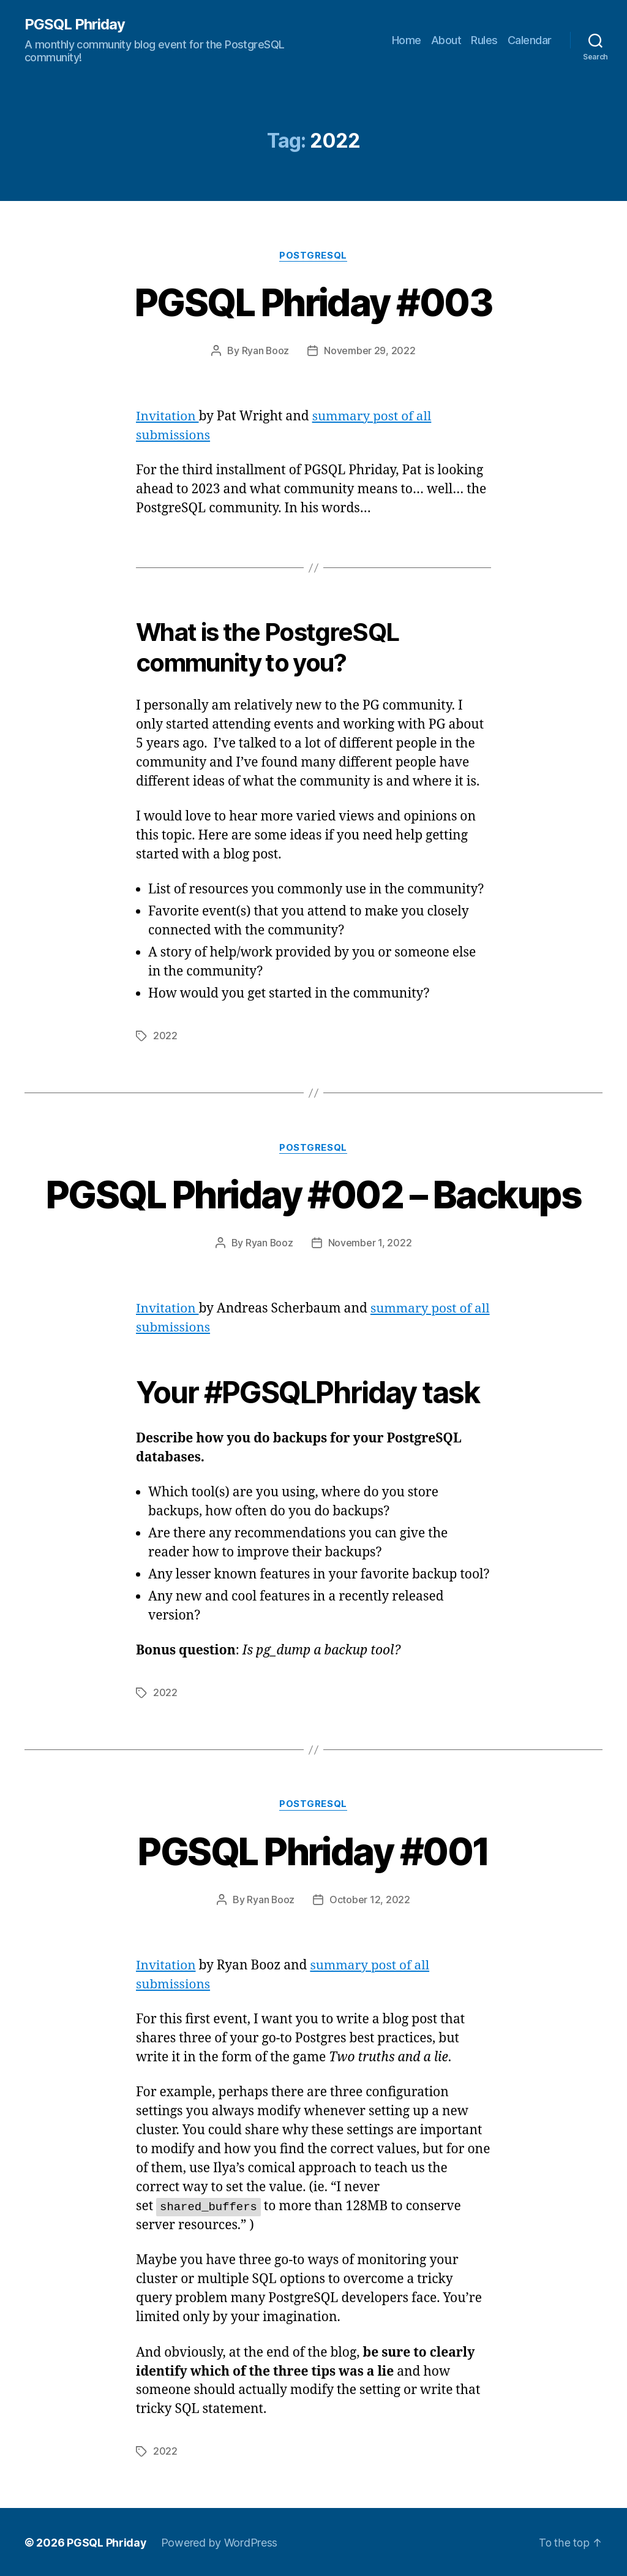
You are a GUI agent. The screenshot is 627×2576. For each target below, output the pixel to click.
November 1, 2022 (370, 1243)
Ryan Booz (265, 351)
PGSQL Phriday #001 (313, 1850)
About (446, 40)
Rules (484, 40)
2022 (165, 1036)
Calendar (530, 40)
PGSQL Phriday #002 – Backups (314, 1194)
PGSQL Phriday (74, 24)
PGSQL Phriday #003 (313, 302)
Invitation (168, 416)
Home (406, 40)
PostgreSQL (314, 255)
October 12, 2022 (370, 1899)
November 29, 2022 (370, 351)
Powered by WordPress (220, 2541)
